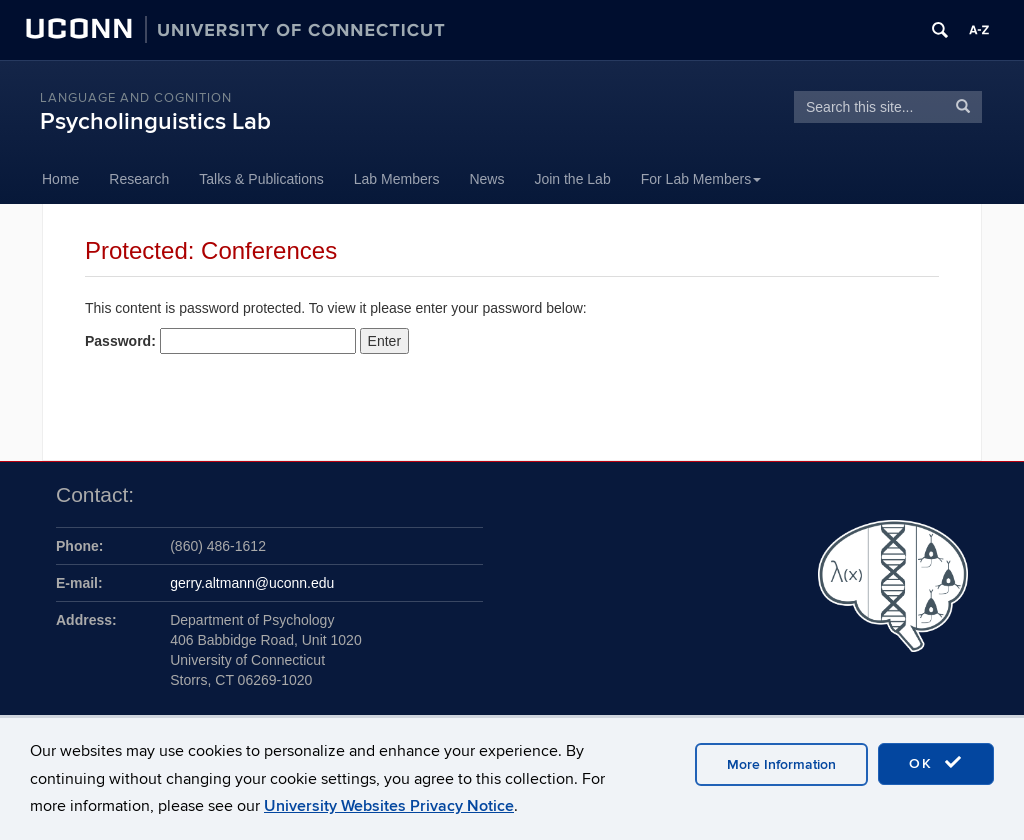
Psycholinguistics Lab (155, 121)
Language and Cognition (136, 98)
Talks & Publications (261, 179)
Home (60, 179)
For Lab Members (701, 179)
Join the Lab (572, 179)
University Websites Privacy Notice (389, 806)
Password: (220, 341)
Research (139, 179)
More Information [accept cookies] (781, 764)
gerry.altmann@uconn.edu (252, 583)
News (486, 179)
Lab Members (397, 179)
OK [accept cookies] (936, 763)
